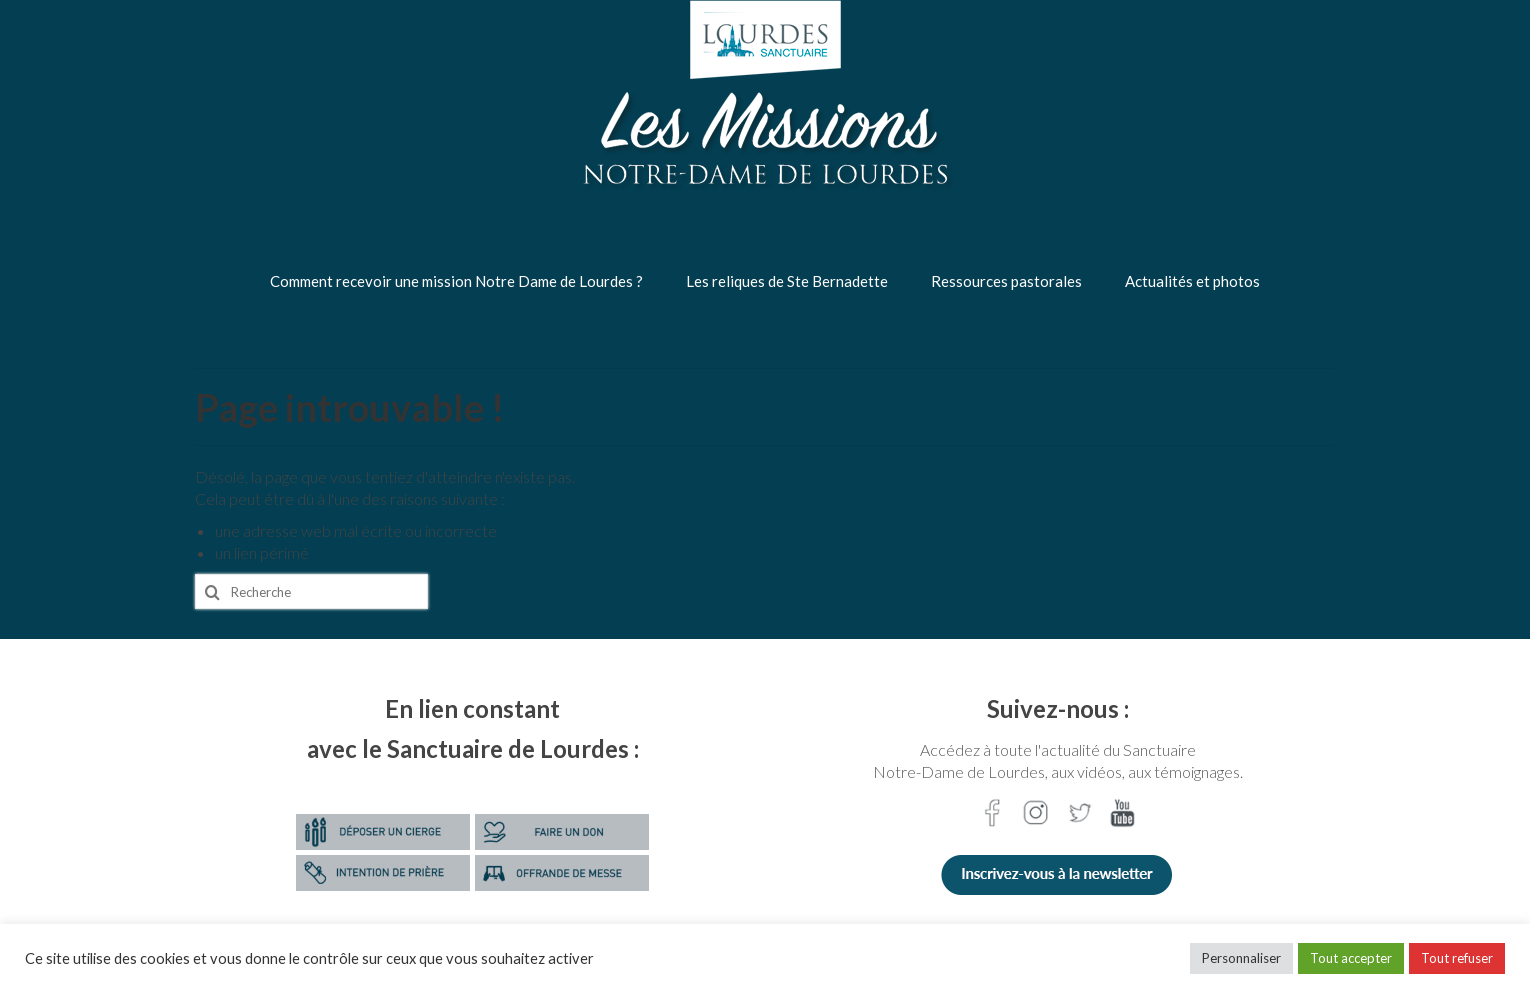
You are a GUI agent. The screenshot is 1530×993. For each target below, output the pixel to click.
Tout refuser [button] (1457, 958)
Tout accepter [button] (1351, 958)
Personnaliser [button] (1241, 958)
